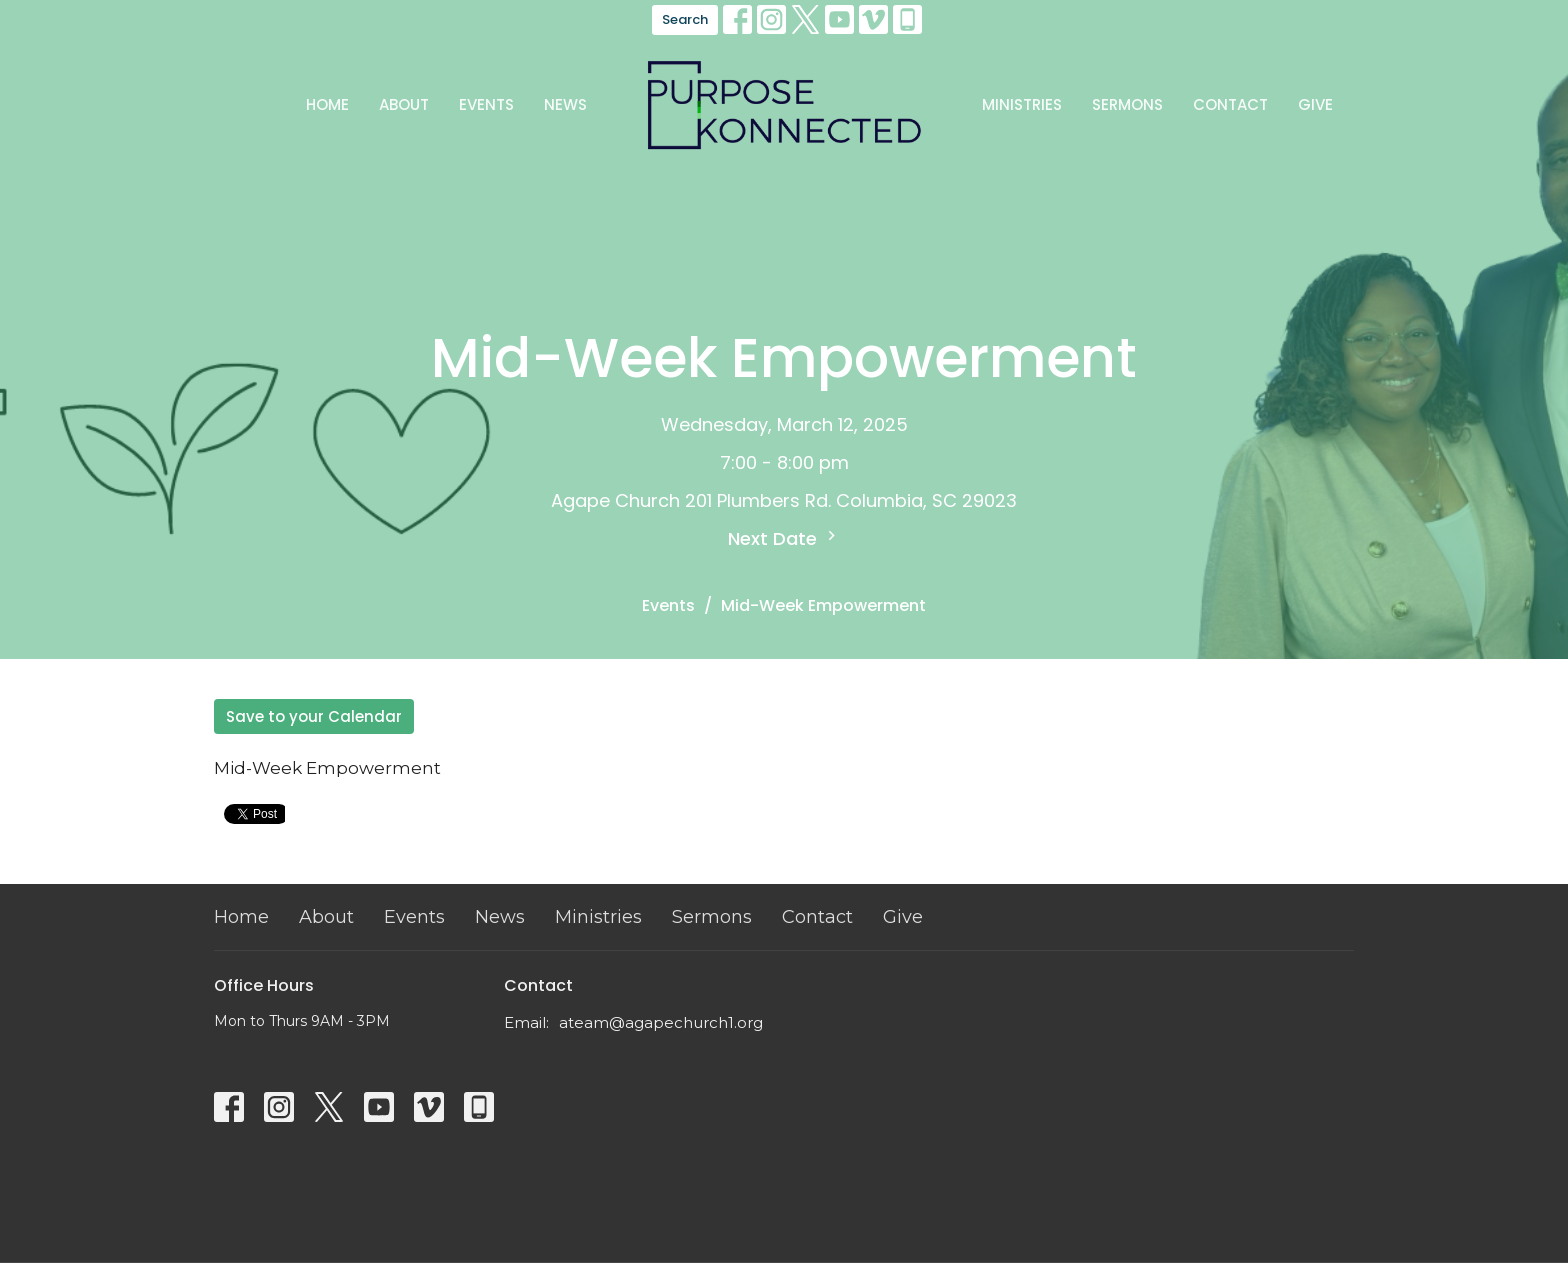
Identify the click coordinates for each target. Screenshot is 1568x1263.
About (404, 104)
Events (486, 104)
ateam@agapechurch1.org (661, 1022)
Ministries (1022, 104)
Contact (1230, 104)
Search (685, 19)
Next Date (784, 538)
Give (1315, 104)
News (565, 104)
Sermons (1127, 104)
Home (327, 104)
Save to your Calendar (314, 716)
